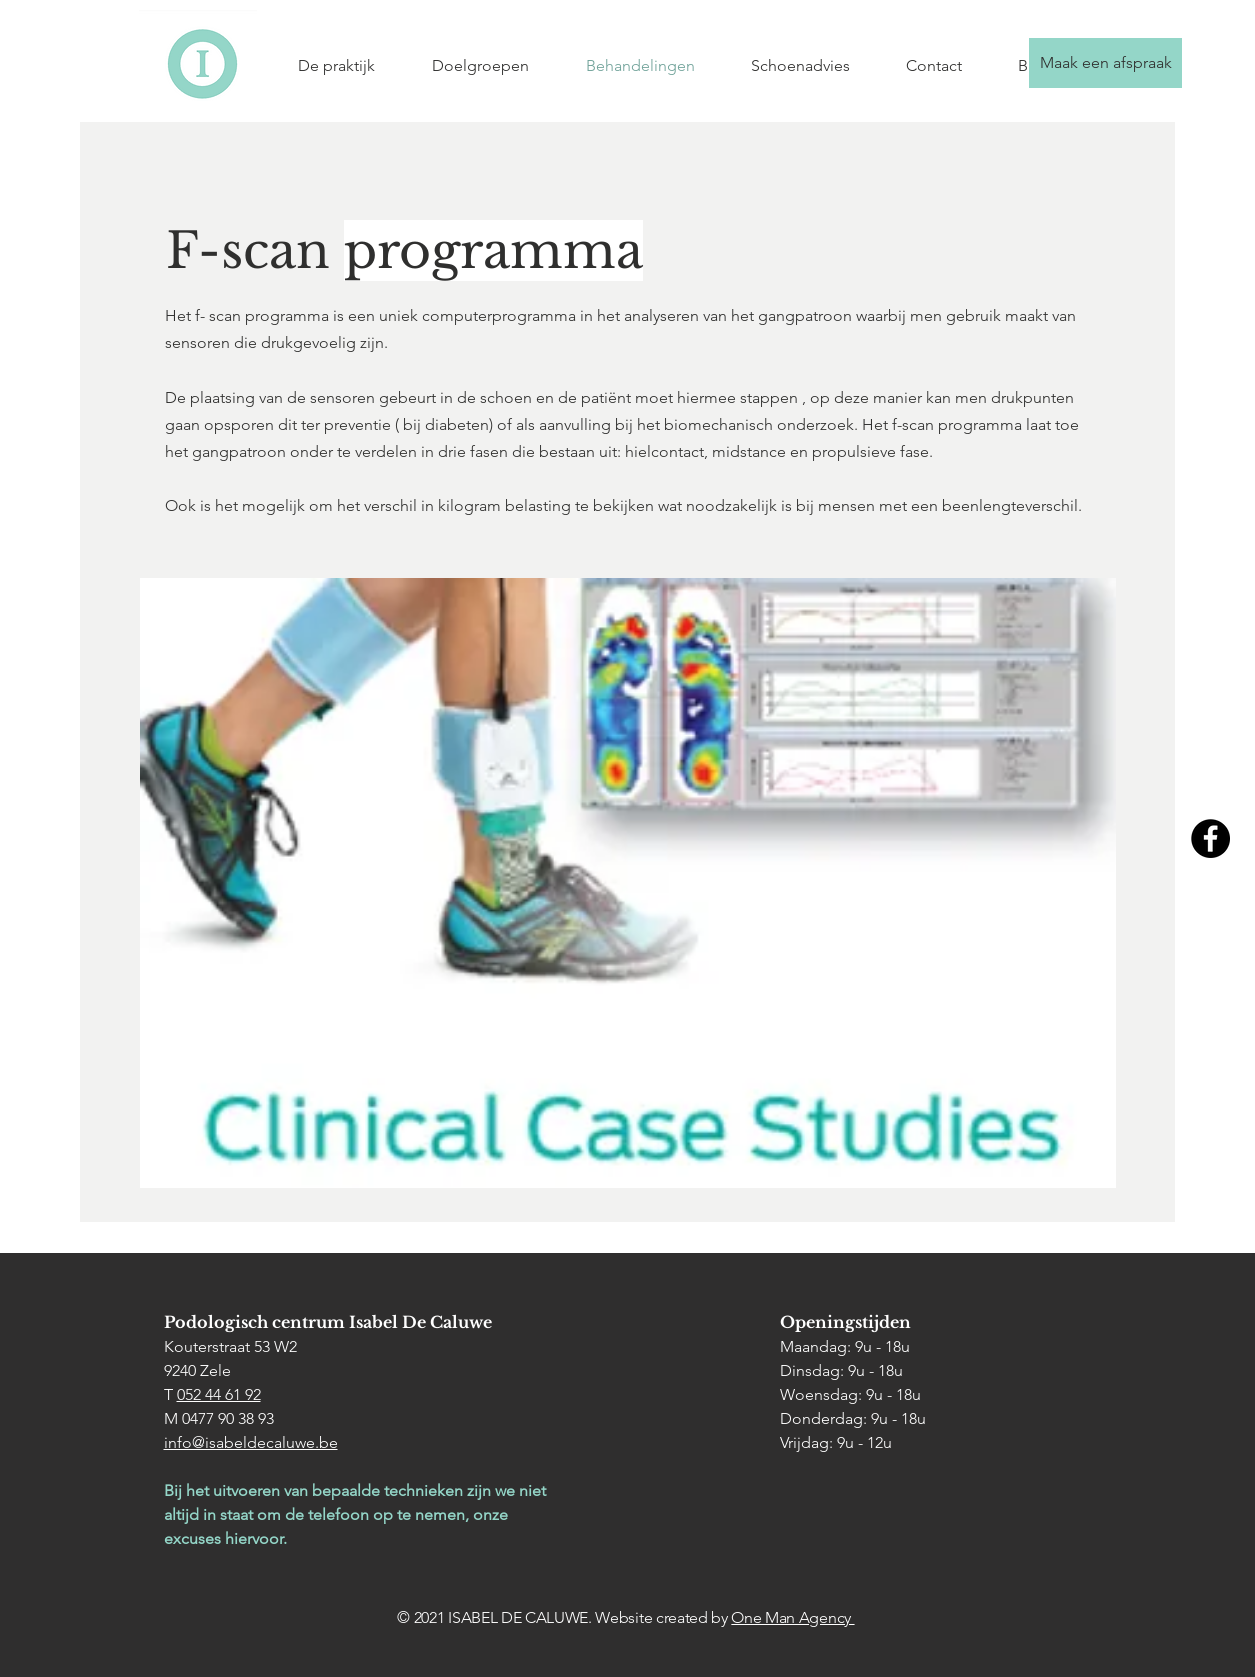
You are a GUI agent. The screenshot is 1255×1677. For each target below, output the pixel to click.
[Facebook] (1210, 838)
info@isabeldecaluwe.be (251, 1442)
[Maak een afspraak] (1105, 63)
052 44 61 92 (219, 1394)
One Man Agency (792, 1617)
